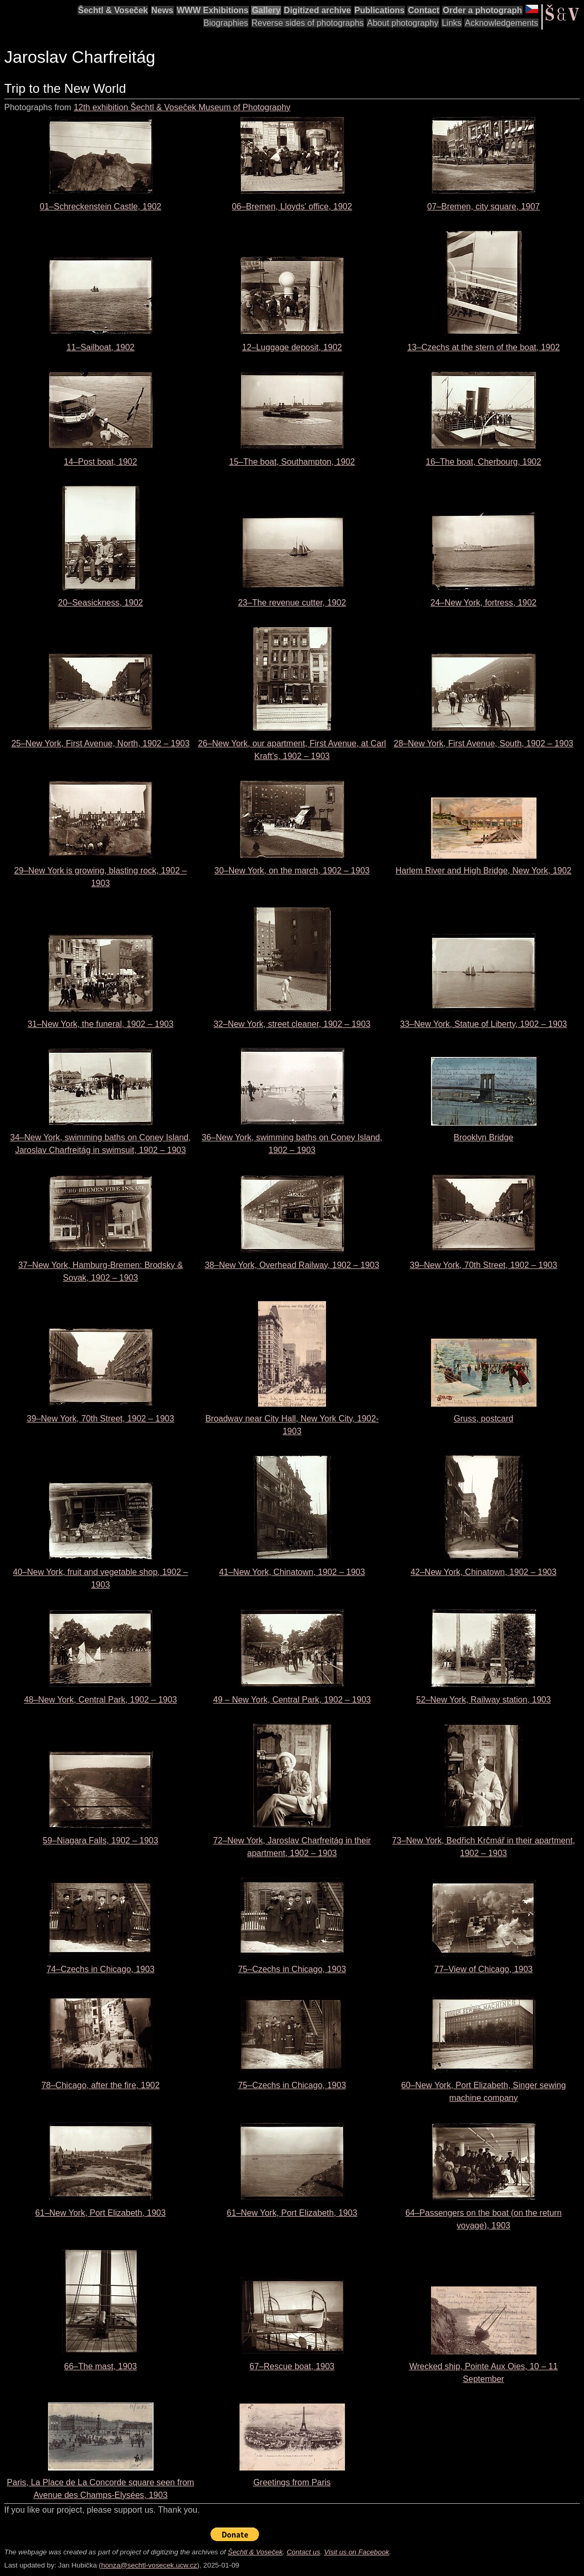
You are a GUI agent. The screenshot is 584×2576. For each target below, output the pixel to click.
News (162, 10)
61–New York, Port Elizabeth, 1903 (100, 2212)
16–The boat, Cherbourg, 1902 (483, 461)
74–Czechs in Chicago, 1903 (100, 1969)
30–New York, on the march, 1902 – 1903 (291, 870)
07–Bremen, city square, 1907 (483, 206)
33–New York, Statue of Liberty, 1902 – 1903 (483, 1024)
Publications (380, 10)
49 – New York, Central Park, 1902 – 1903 (292, 1699)
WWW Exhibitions (212, 10)
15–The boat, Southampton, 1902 (292, 461)
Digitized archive (317, 10)
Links (451, 22)
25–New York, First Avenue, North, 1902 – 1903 (101, 743)
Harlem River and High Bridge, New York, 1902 (484, 870)
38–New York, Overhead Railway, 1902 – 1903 (292, 1265)
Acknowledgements (501, 22)
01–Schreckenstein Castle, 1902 (100, 206)
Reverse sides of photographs (308, 22)
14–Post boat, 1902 (100, 461)
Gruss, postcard (483, 1418)
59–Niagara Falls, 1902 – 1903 (100, 1840)
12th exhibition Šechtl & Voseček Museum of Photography (182, 107)
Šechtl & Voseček (113, 10)
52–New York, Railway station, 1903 (483, 1699)
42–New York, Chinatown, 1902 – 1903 (483, 1572)
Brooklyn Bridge (483, 1137)
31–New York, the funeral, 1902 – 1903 (100, 1024)
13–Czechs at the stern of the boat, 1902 (483, 347)
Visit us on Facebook (356, 2552)
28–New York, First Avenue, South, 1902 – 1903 (483, 743)
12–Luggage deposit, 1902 (292, 347)
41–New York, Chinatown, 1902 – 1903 (292, 1572)
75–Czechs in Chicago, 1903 (292, 1969)
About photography (402, 22)
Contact (423, 10)
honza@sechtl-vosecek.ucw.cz (149, 2565)
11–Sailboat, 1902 (100, 347)
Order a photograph (482, 10)
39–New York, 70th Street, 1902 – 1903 (483, 1265)
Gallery (266, 10)
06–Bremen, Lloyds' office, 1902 (292, 206)
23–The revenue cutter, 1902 (292, 602)
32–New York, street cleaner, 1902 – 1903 (292, 1024)
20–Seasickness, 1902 (100, 602)
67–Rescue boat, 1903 (292, 2366)
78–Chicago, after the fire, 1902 (100, 2085)
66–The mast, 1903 (100, 2366)
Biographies (226, 22)
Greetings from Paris (292, 2482)
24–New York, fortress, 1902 (483, 602)
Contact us (303, 2552)
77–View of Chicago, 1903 (483, 1969)
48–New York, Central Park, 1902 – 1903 (100, 1699)
